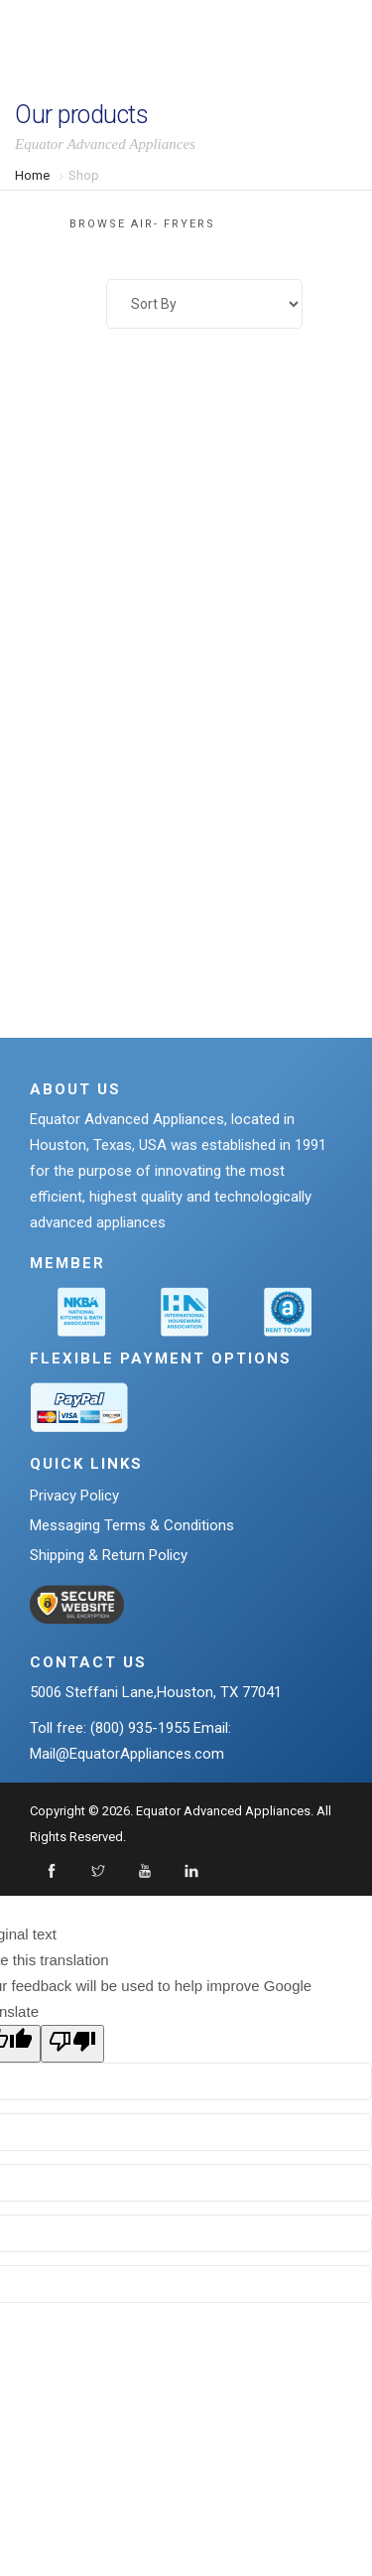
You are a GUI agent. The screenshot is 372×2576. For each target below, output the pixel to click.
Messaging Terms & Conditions (132, 1525)
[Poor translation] (72, 2044)
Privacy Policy (74, 1495)
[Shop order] (204, 304)
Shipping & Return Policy (108, 1555)
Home (32, 175)
